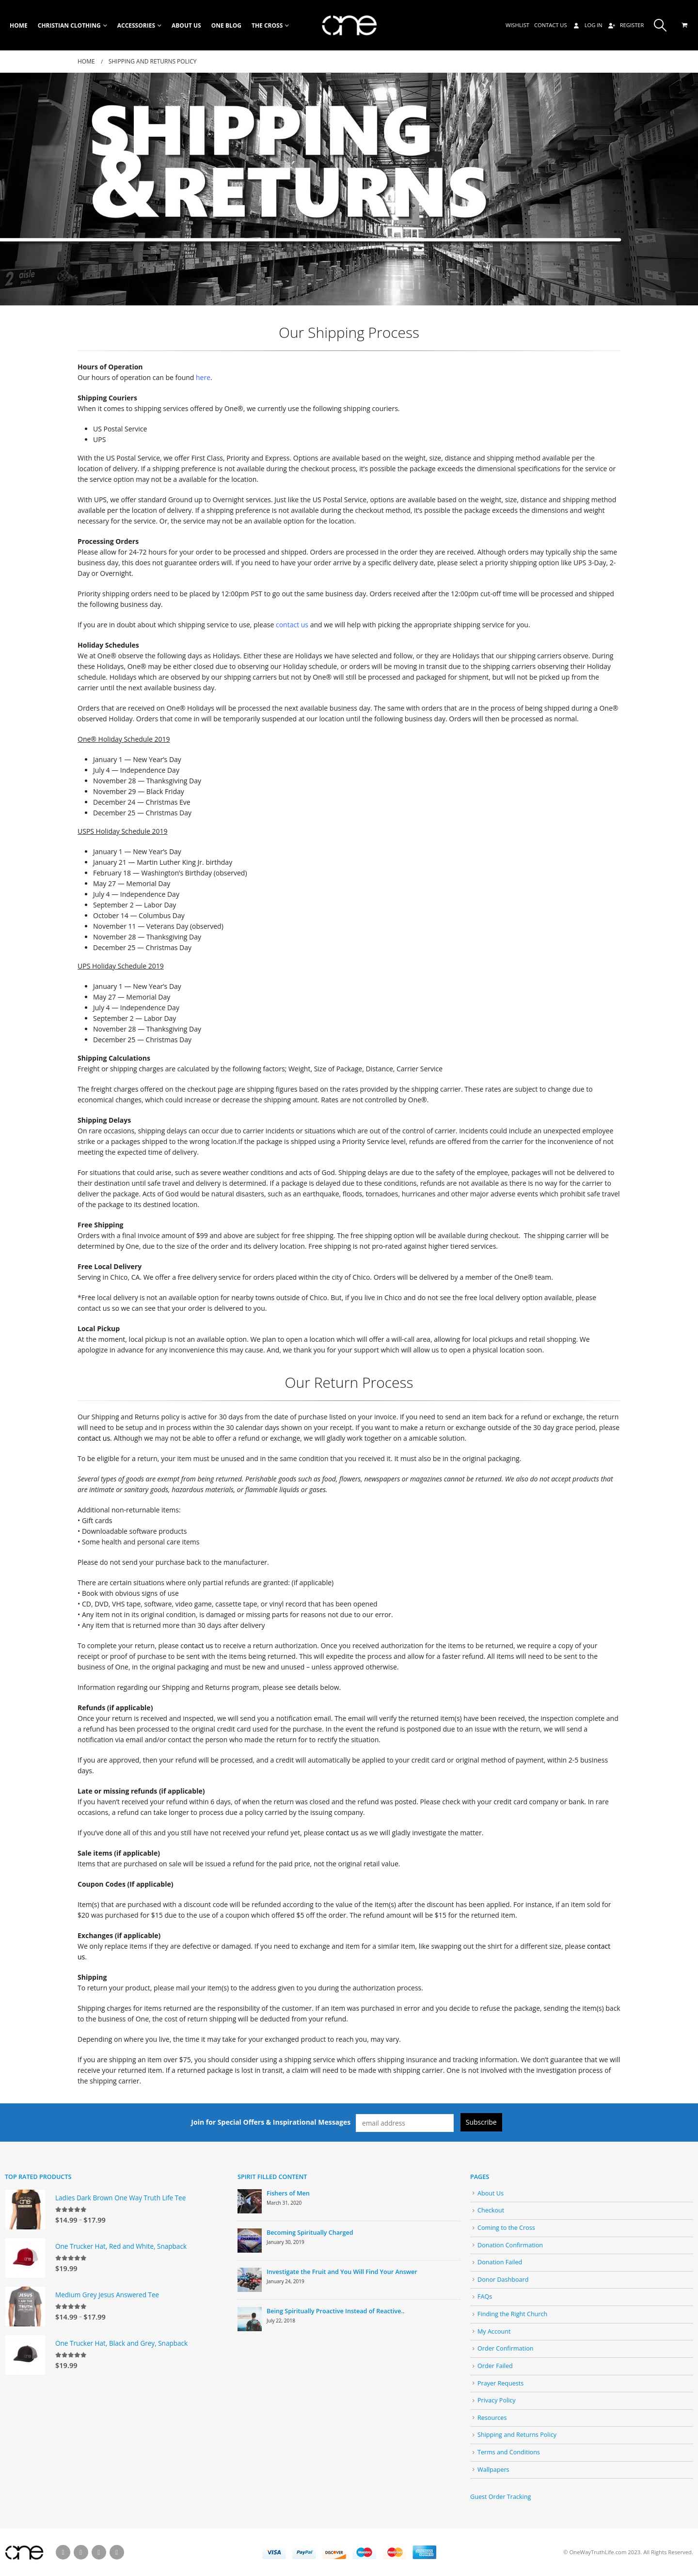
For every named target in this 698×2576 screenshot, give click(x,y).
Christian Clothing (69, 25)
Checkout (490, 2210)
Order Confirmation (505, 2348)
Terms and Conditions (508, 2452)
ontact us (198, 1645)
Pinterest (99, 2552)
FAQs (484, 2296)
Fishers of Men (288, 2193)
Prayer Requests (500, 2383)
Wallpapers (493, 2469)
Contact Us (550, 25)
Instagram (117, 2552)
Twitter (81, 2552)
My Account (493, 2331)
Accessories (136, 25)
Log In (587, 25)
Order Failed (495, 2366)
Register (625, 25)
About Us (186, 25)
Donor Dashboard (502, 2279)
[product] (25, 2209)
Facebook (63, 2552)
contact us (292, 624)
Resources (492, 2418)
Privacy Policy (496, 2400)
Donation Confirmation (510, 2245)
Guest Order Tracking (500, 2497)
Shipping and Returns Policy (516, 2435)
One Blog (226, 25)
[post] (250, 2200)
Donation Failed (499, 2262)
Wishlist (517, 25)
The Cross (267, 25)
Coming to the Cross (506, 2228)
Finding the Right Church (512, 2314)
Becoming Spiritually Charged (310, 2232)
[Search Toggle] (659, 25)
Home (19, 25)
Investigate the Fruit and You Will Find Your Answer (342, 2272)
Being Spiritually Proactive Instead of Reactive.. (335, 2311)
